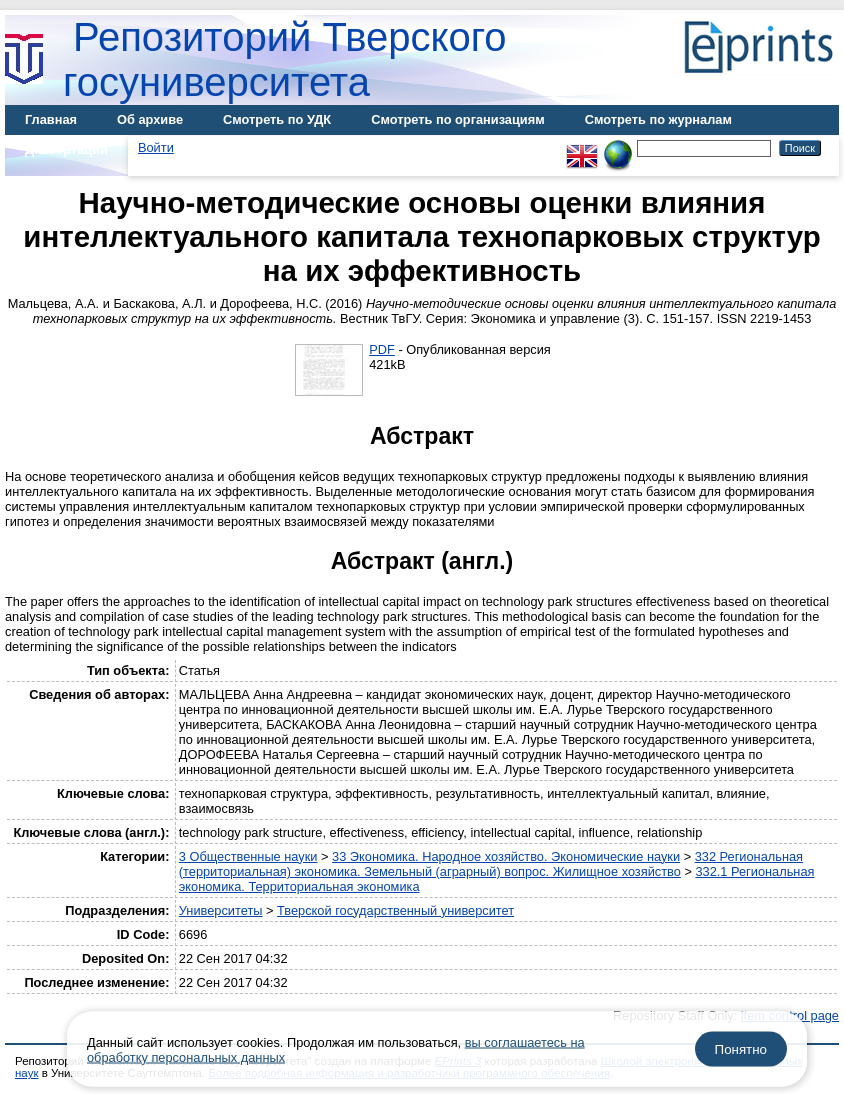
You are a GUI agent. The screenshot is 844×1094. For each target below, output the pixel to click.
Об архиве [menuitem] (150, 119)
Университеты (221, 910)
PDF (382, 349)
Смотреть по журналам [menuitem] (658, 119)
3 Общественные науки (248, 856)
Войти (156, 147)
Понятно (741, 1049)
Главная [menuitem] (51, 119)
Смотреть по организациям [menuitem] (458, 119)
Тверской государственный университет (395, 910)
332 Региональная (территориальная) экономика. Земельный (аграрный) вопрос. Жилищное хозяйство (491, 864)
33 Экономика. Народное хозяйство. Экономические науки (506, 856)
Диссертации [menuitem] (66, 149)
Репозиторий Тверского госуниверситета (285, 59)
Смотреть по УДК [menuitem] (277, 119)
